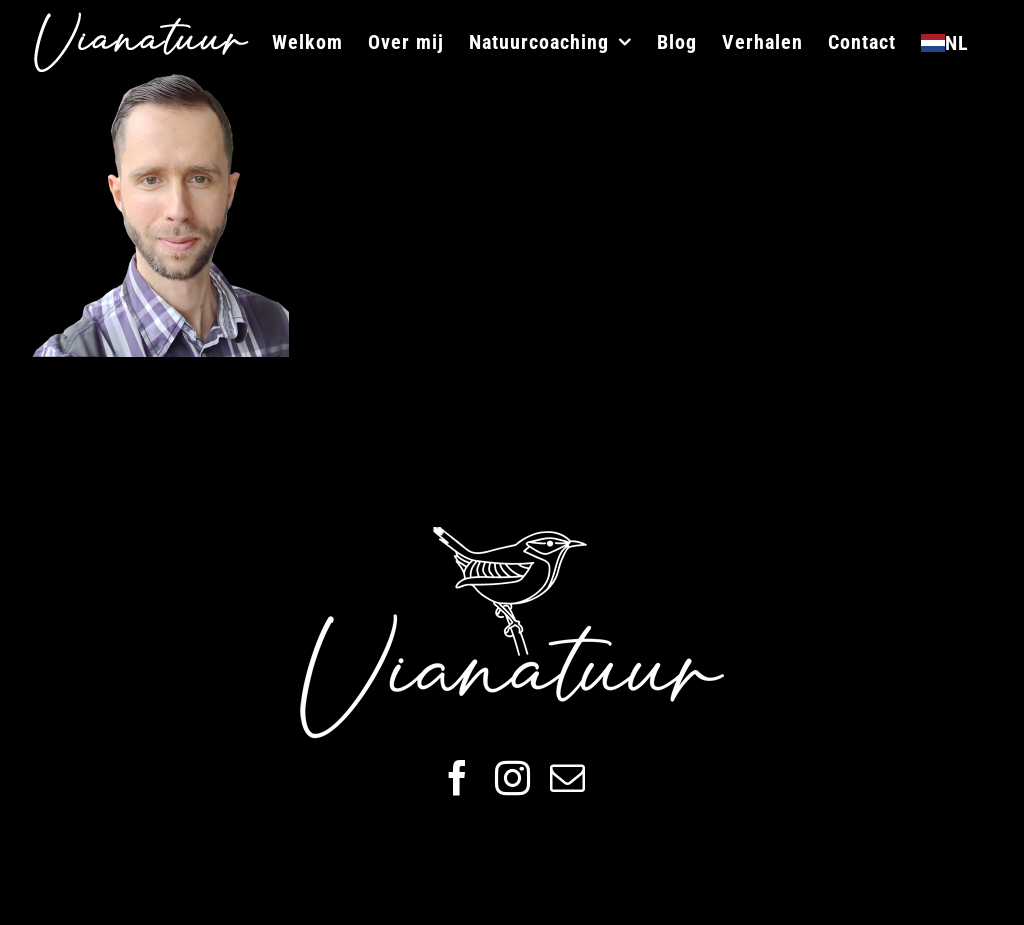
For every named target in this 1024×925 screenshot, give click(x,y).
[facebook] (457, 777)
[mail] (567, 777)
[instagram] (512, 777)
